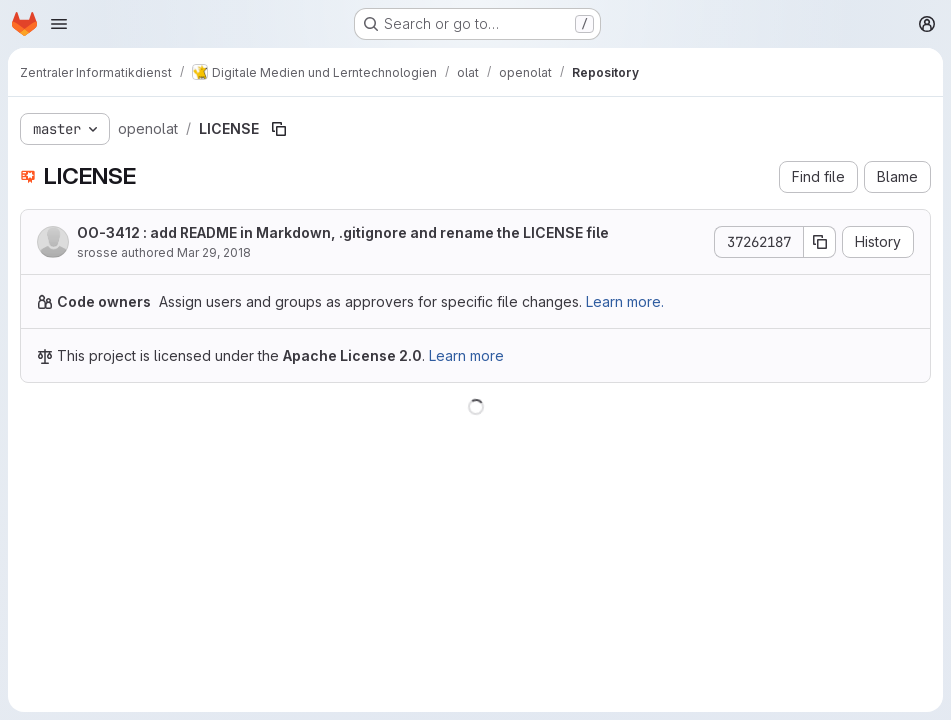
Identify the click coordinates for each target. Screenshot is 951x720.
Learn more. (625, 301)
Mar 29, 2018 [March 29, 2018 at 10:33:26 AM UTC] (214, 252)
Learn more (466, 355)
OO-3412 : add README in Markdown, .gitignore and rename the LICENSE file (343, 232)
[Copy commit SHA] (820, 242)
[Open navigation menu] (59, 24)
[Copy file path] (279, 129)
